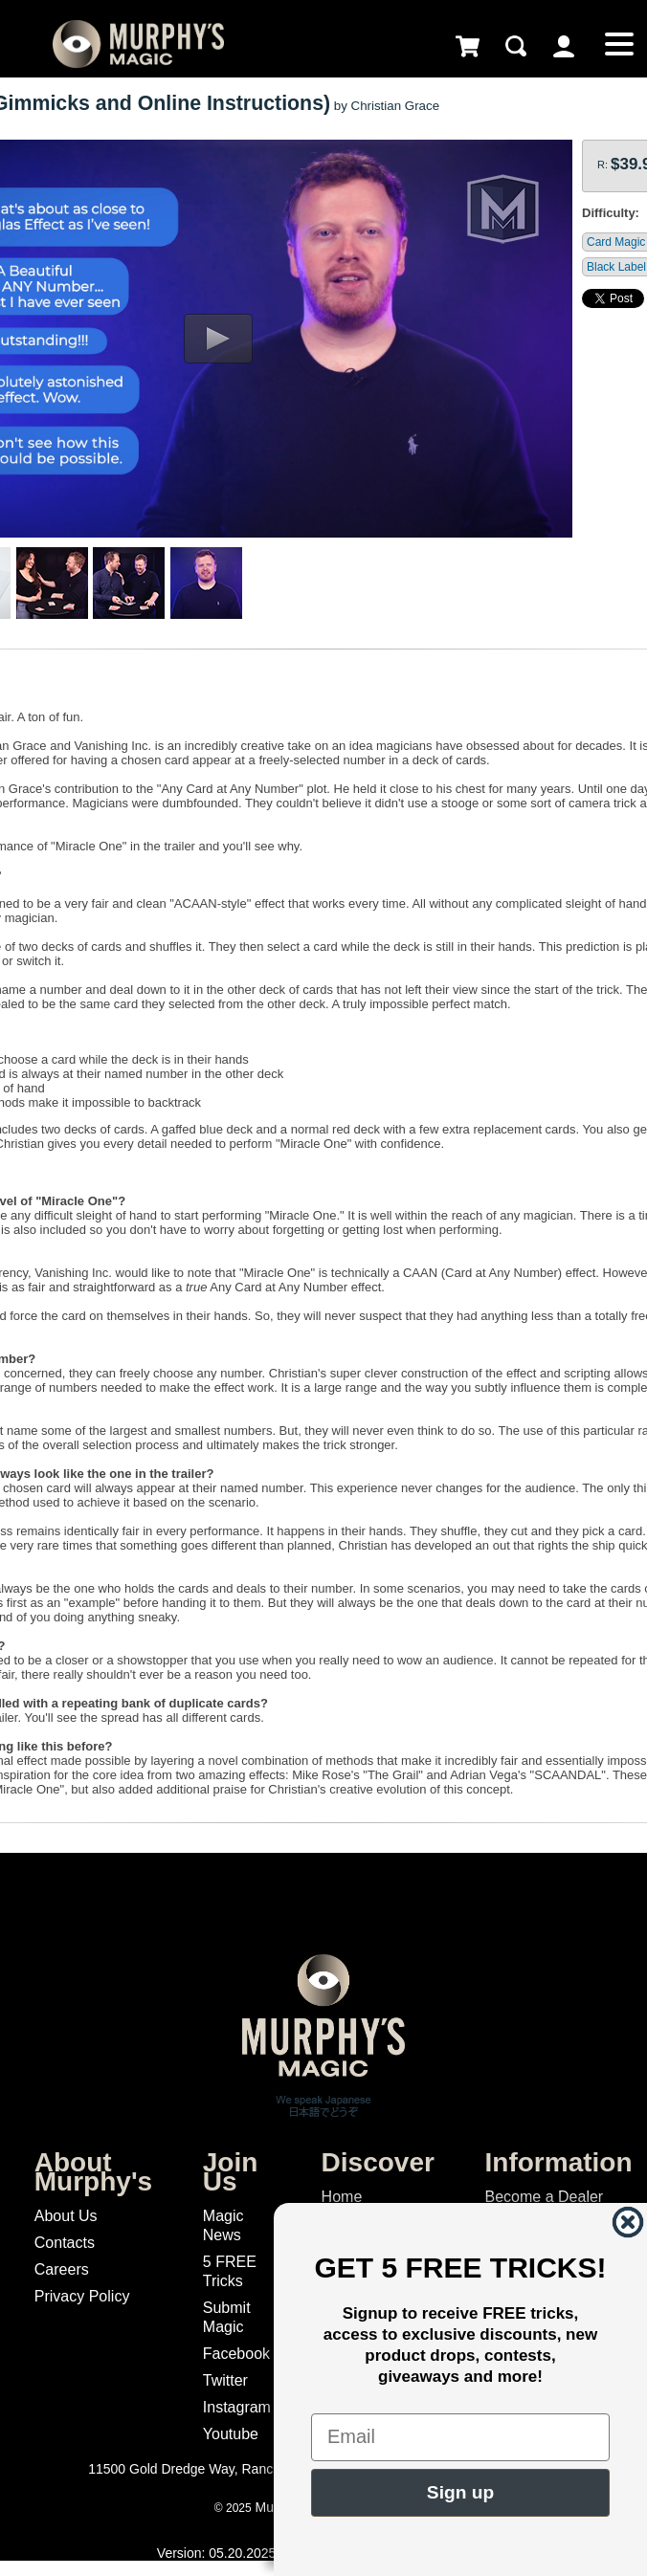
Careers (61, 2269)
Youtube (230, 2434)
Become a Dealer (544, 2197)
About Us (66, 2216)
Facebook (236, 2353)
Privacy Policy (82, 2296)
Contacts (64, 2243)
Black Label (616, 267)
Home (342, 2197)
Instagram (237, 2407)
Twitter (225, 2380)
